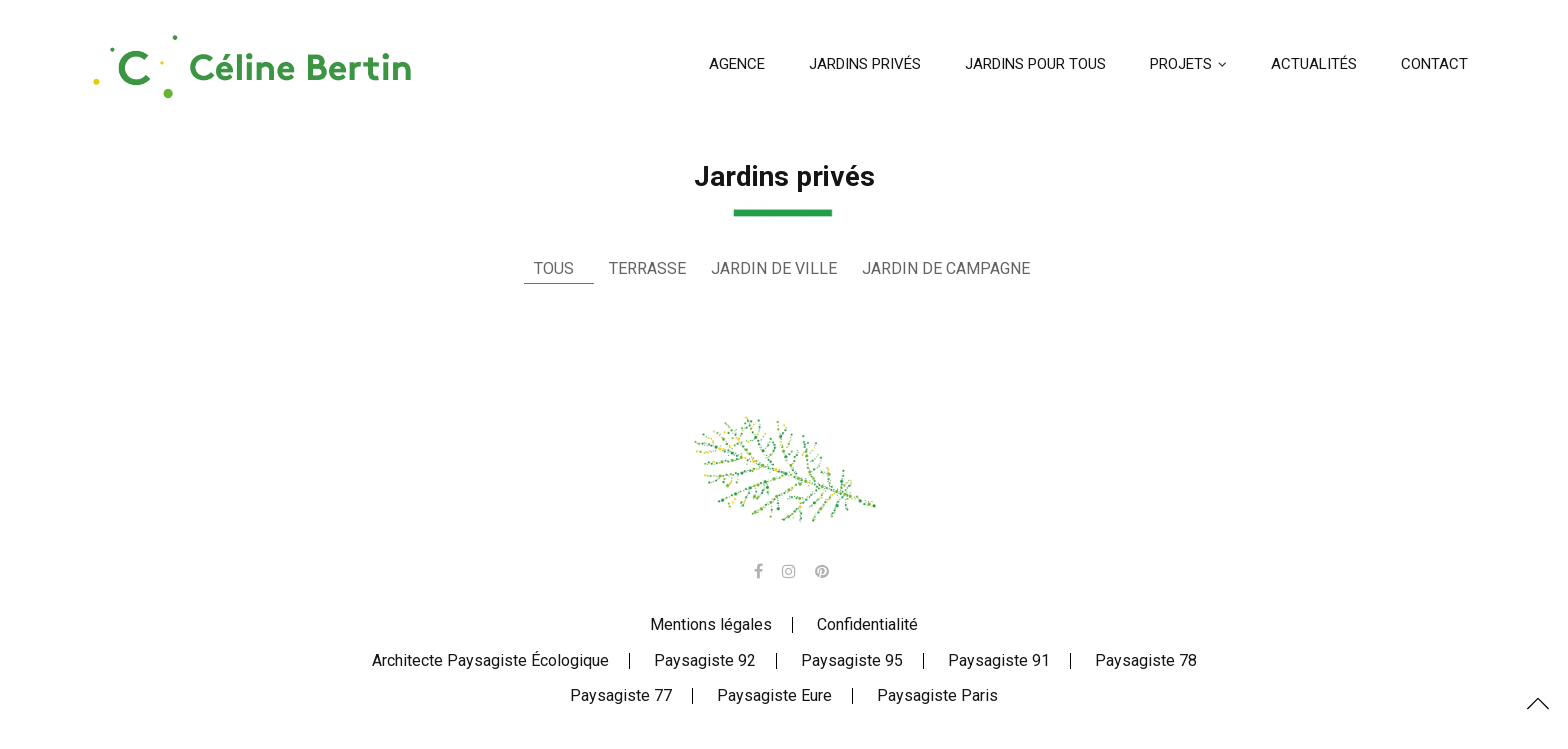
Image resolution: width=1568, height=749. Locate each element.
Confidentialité (867, 624)
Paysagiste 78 (1146, 660)
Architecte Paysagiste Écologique (490, 660)
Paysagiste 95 (852, 660)
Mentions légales (711, 624)
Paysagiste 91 (999, 660)
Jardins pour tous (1035, 64)
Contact (1434, 64)
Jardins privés (865, 64)
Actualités (1314, 64)
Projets (1181, 64)
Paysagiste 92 (705, 660)
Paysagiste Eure (774, 695)
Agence (737, 64)
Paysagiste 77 (621, 695)
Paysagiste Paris (937, 695)
